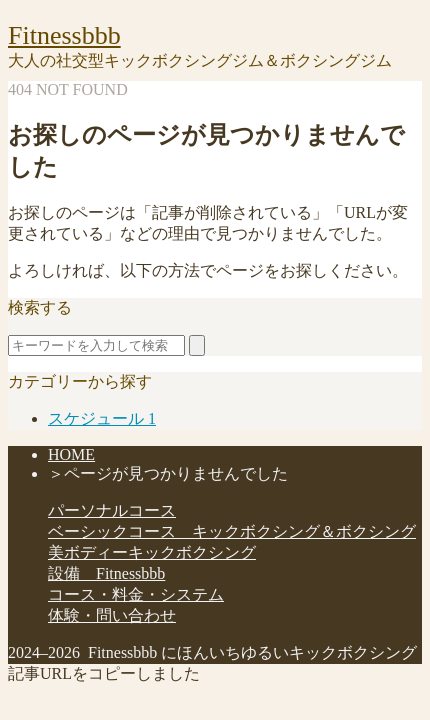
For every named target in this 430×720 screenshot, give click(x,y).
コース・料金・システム (136, 594)
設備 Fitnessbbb (106, 573)
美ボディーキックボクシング (152, 552)
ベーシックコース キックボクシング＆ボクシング (232, 531)
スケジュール (102, 418)
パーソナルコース (112, 510)
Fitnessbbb (64, 35)
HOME (71, 454)
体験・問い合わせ (112, 615)
